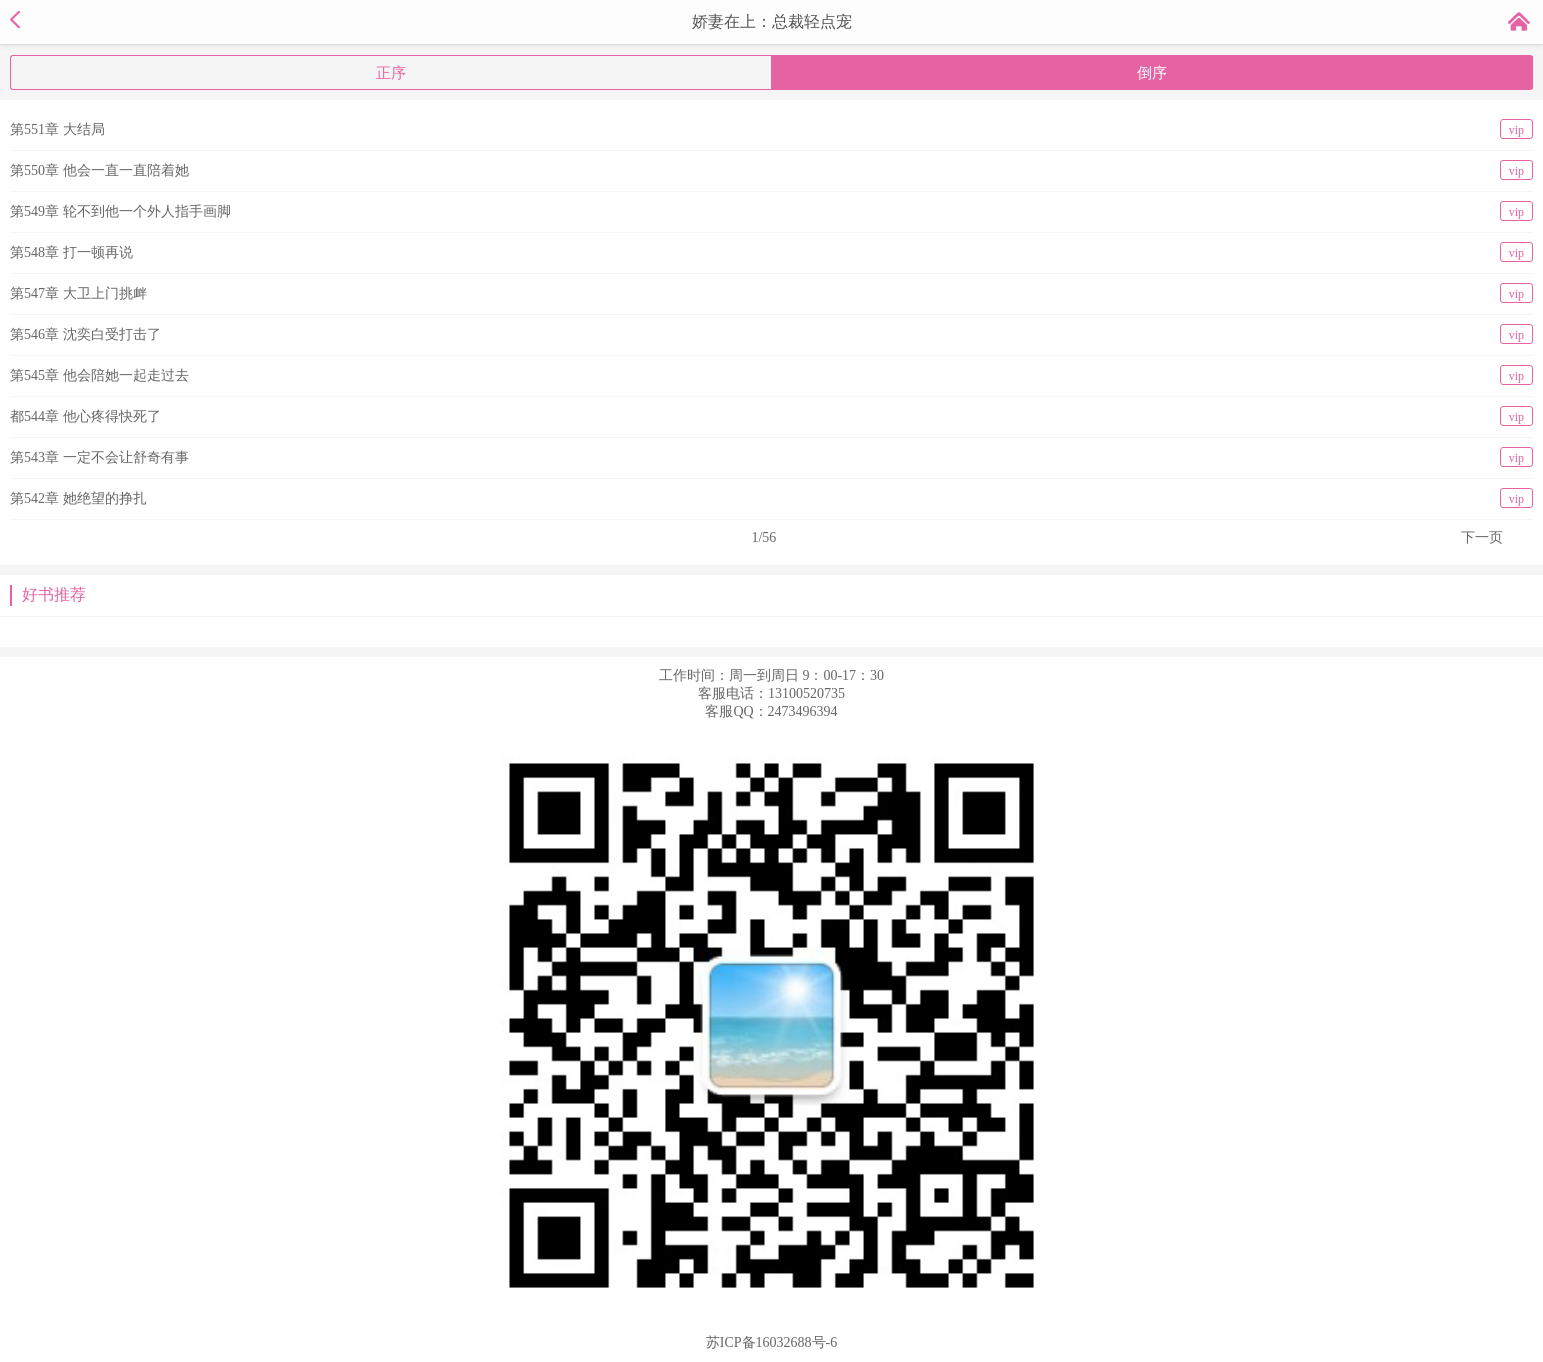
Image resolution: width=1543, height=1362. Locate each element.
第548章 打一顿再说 (771, 252)
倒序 (1152, 73)
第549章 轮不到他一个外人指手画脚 (771, 211)
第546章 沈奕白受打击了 (771, 334)
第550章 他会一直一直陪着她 (771, 170)
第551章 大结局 (771, 129)
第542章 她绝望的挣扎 (771, 498)
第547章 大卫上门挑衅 (771, 293)
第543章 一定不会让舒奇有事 (771, 457)
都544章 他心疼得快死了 (771, 416)
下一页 (1482, 537)
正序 (391, 73)
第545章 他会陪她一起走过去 (771, 375)
